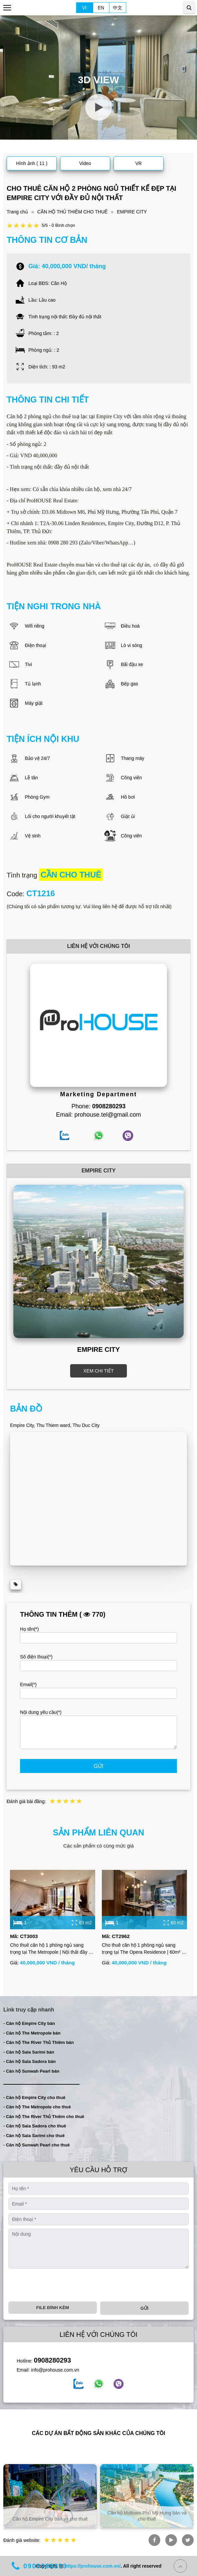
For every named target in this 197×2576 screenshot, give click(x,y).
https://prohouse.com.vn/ (93, 2566)
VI (84, 7)
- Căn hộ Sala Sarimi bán (28, 2052)
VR (138, 163)
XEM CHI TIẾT (98, 1371)
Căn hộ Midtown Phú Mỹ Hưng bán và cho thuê (147, 2516)
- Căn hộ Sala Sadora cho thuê (34, 2125)
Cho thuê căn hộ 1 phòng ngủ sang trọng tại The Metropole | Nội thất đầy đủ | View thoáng (52, 1949)
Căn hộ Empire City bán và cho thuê (50, 2519)
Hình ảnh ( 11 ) (31, 163)
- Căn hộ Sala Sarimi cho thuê (34, 2135)
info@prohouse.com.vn (55, 2370)
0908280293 (52, 2360)
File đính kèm (52, 2307)
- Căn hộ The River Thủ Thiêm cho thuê (43, 2116)
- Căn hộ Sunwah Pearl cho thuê (36, 2144)
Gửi (99, 1766)
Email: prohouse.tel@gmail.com (98, 1114)
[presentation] (59, 2285)
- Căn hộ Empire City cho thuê (34, 2097)
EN (101, 7)
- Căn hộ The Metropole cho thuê (37, 2106)
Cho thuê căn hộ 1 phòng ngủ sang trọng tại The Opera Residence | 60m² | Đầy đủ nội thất (142, 1949)
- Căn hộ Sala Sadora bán (29, 2061)
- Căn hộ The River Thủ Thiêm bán (38, 2042)
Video (85, 163)
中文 (117, 7)
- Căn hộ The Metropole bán (31, 2033)
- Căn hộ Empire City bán (29, 2023)
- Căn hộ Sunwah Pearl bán (31, 2071)
